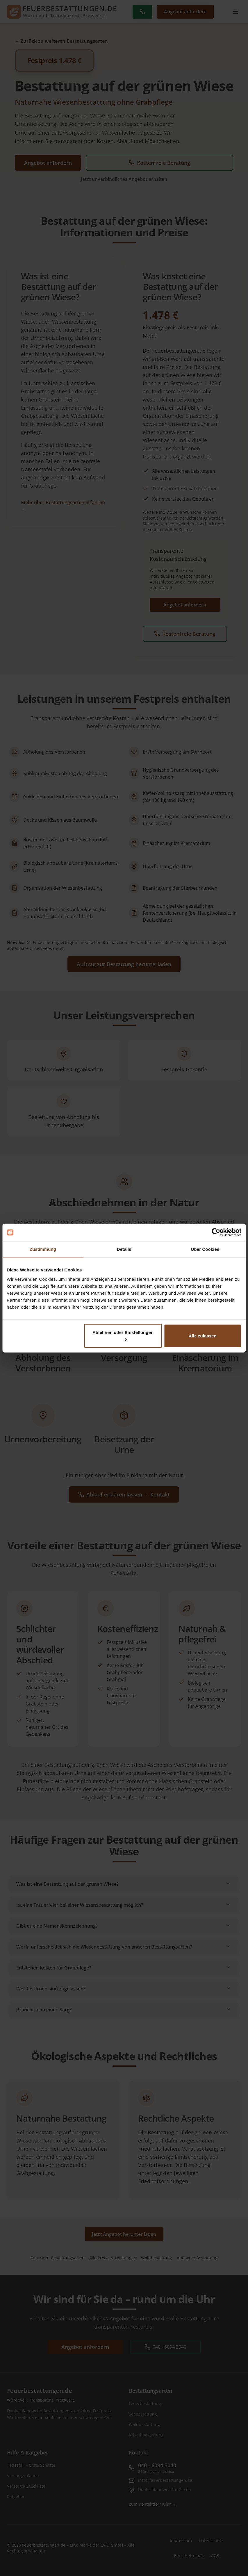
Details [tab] (124, 1249)
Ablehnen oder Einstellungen (123, 1335)
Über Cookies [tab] (205, 1249)
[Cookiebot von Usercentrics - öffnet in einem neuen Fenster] (215, 1232)
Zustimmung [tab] (43, 1249)
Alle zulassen (203, 1335)
